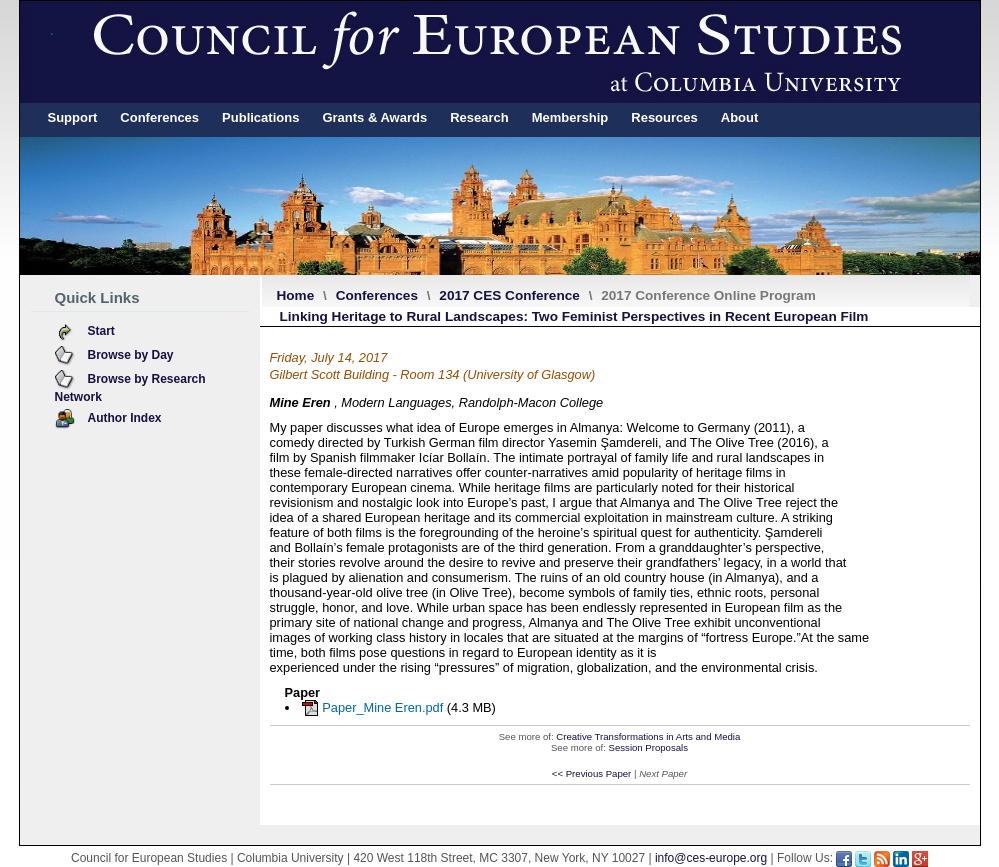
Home (296, 295)
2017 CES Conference (509, 295)
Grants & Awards (374, 117)
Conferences (159, 117)
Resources (664, 117)
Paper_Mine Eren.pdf (382, 707)
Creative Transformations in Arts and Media (648, 736)
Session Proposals (648, 747)
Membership (570, 117)
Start (101, 331)
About (740, 117)
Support (73, 117)
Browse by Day (131, 355)
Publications (260, 117)
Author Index (125, 418)
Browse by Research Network (130, 388)
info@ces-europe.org (711, 858)
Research (479, 117)
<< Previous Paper (591, 773)
